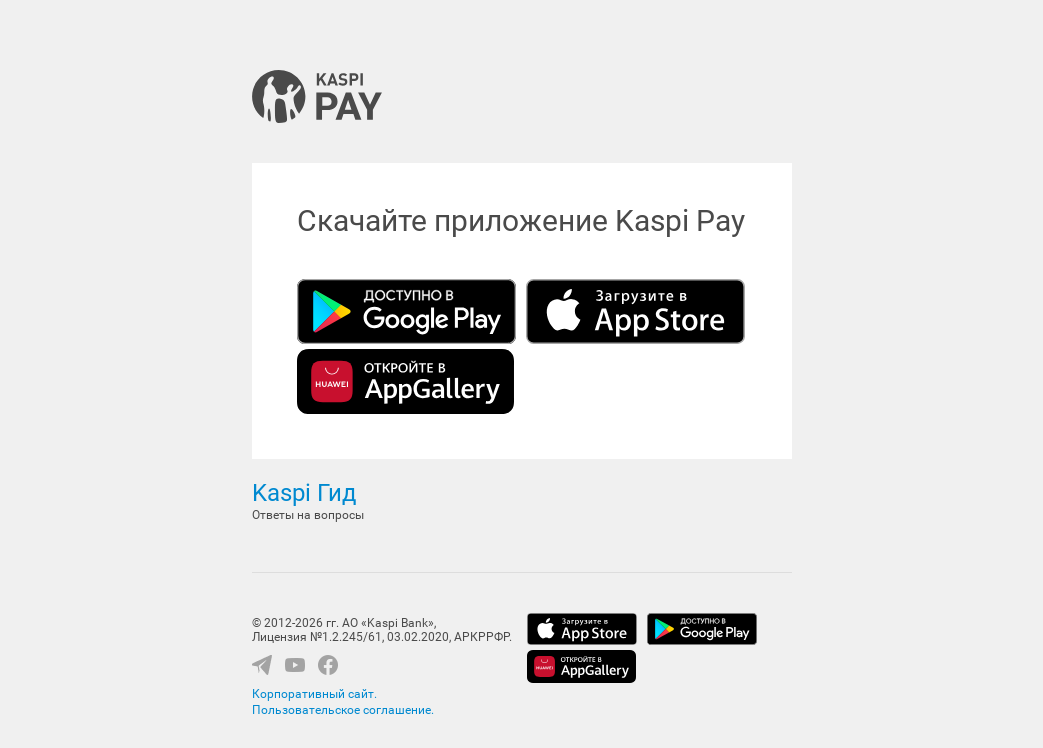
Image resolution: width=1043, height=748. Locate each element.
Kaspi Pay (317, 96)
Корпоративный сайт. (314, 694)
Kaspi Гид (304, 493)
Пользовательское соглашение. (343, 710)
